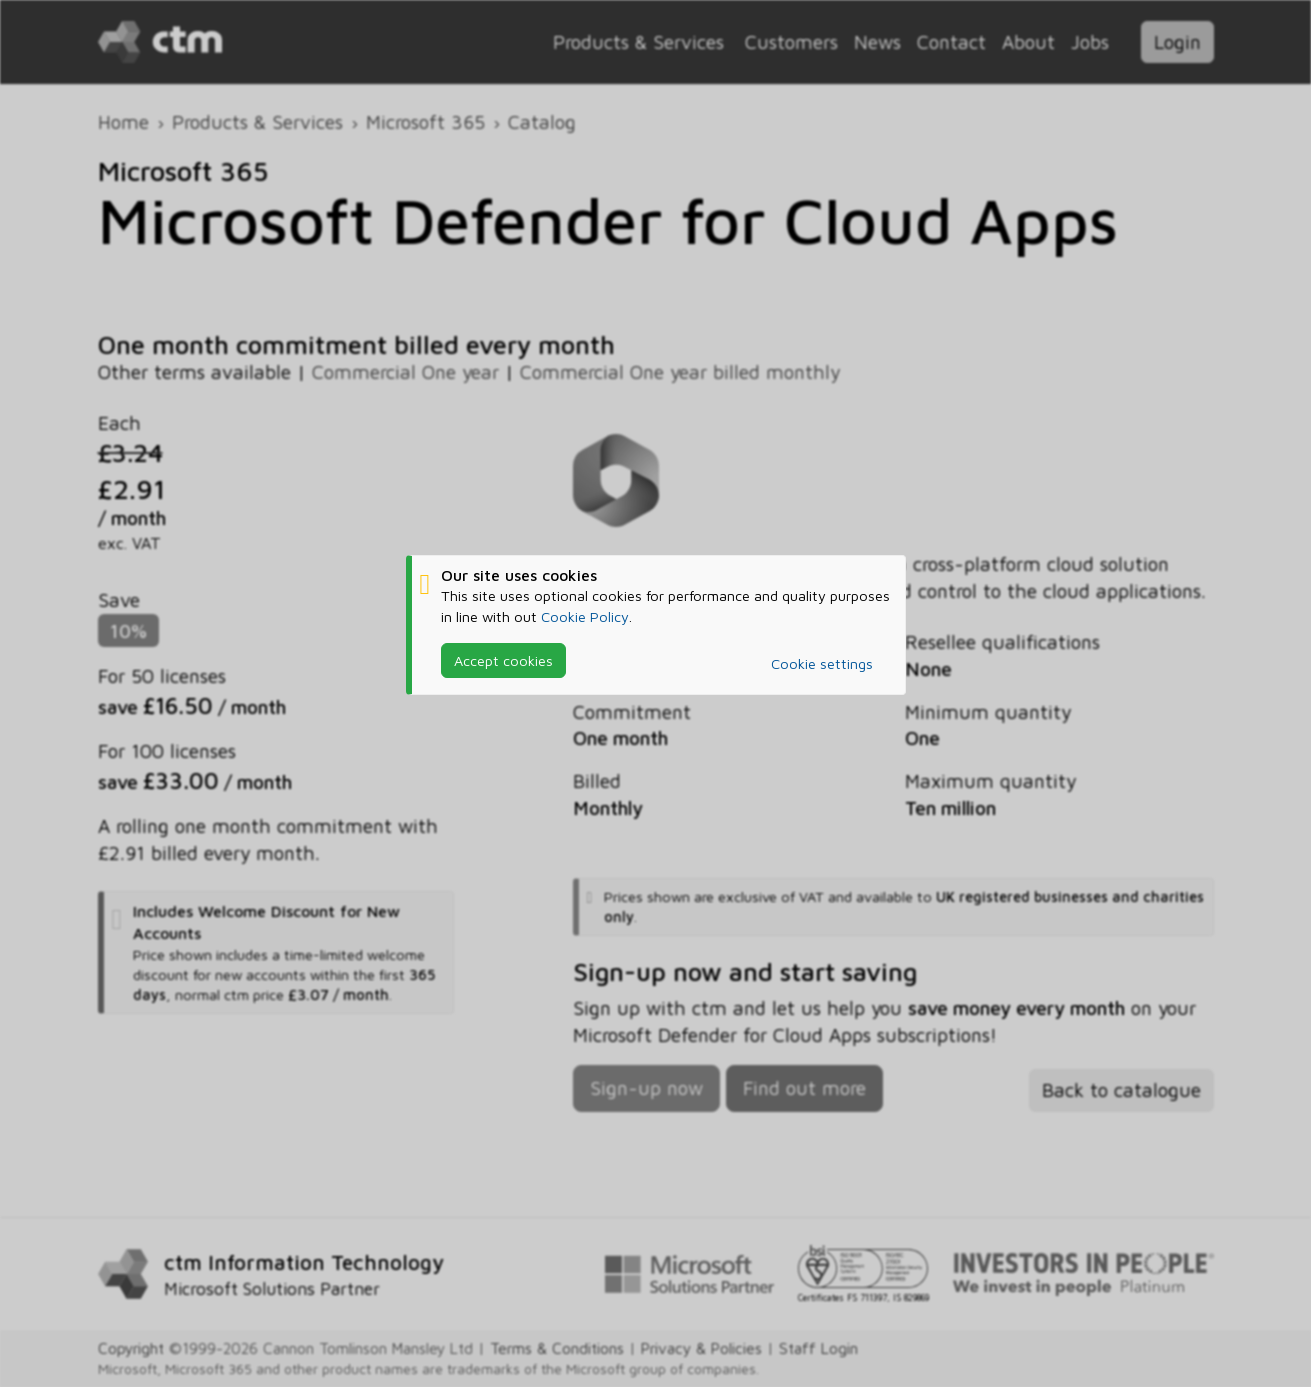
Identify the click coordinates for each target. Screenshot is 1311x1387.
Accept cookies (503, 660)
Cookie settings (822, 663)
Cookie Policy (585, 615)
